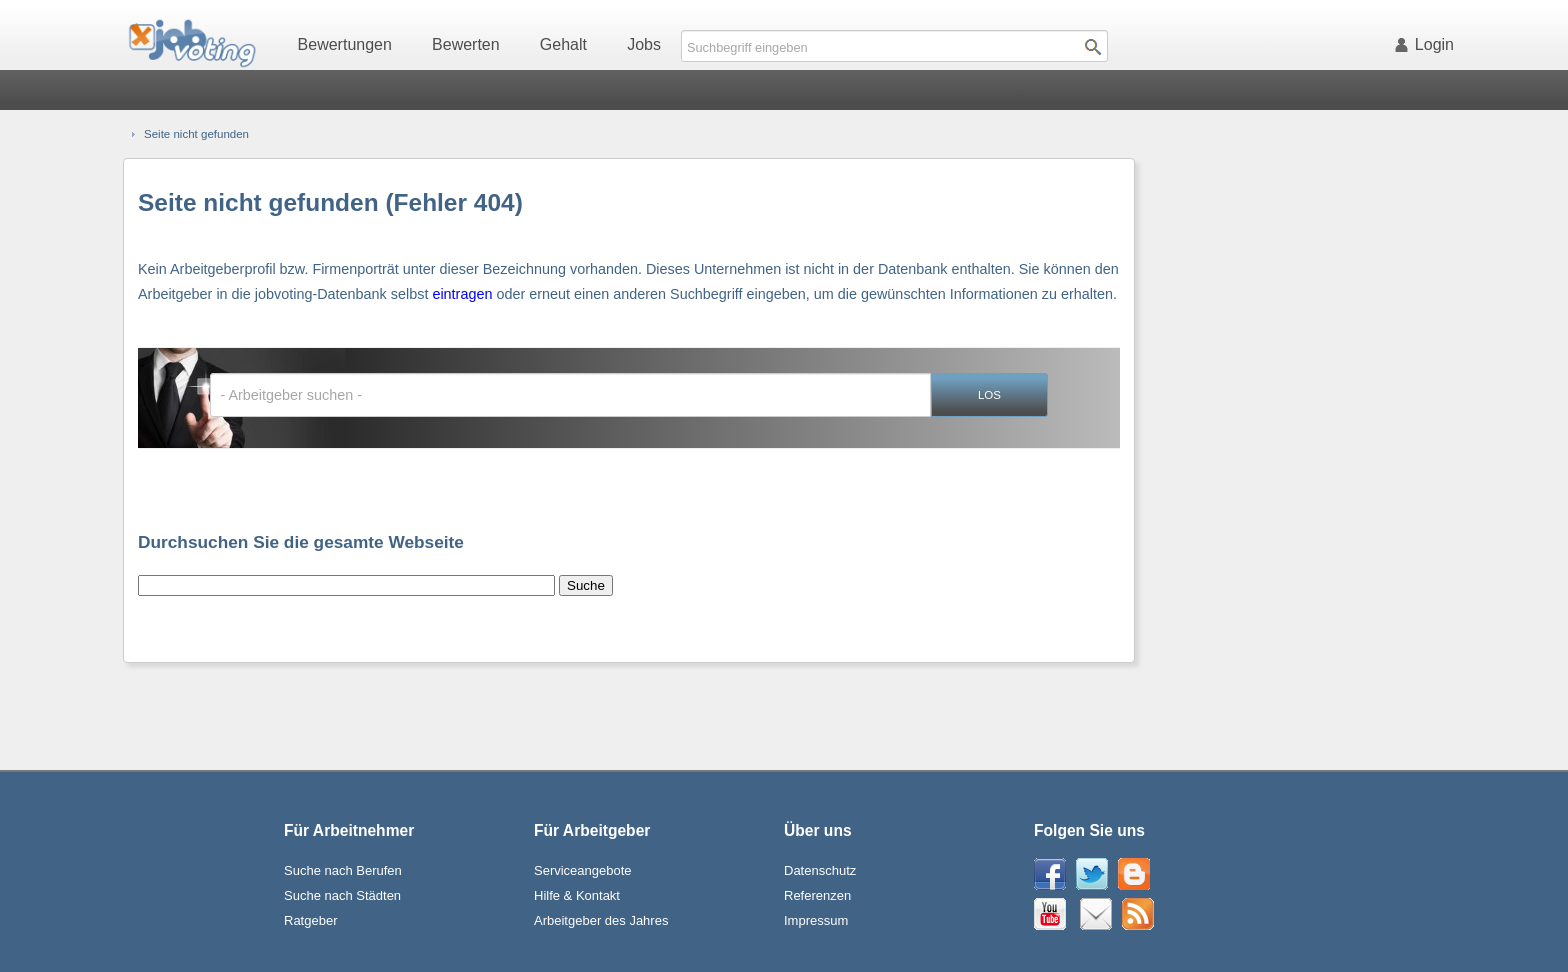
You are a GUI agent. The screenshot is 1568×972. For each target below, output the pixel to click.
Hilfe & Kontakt (577, 895)
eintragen (462, 294)
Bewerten (466, 44)
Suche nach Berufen (343, 870)
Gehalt (563, 44)
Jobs (644, 44)
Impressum (816, 920)
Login (1428, 44)
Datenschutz (820, 870)
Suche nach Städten (342, 895)
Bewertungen (345, 44)
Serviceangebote (583, 870)
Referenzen (817, 895)
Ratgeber (310, 920)
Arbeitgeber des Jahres (601, 920)
